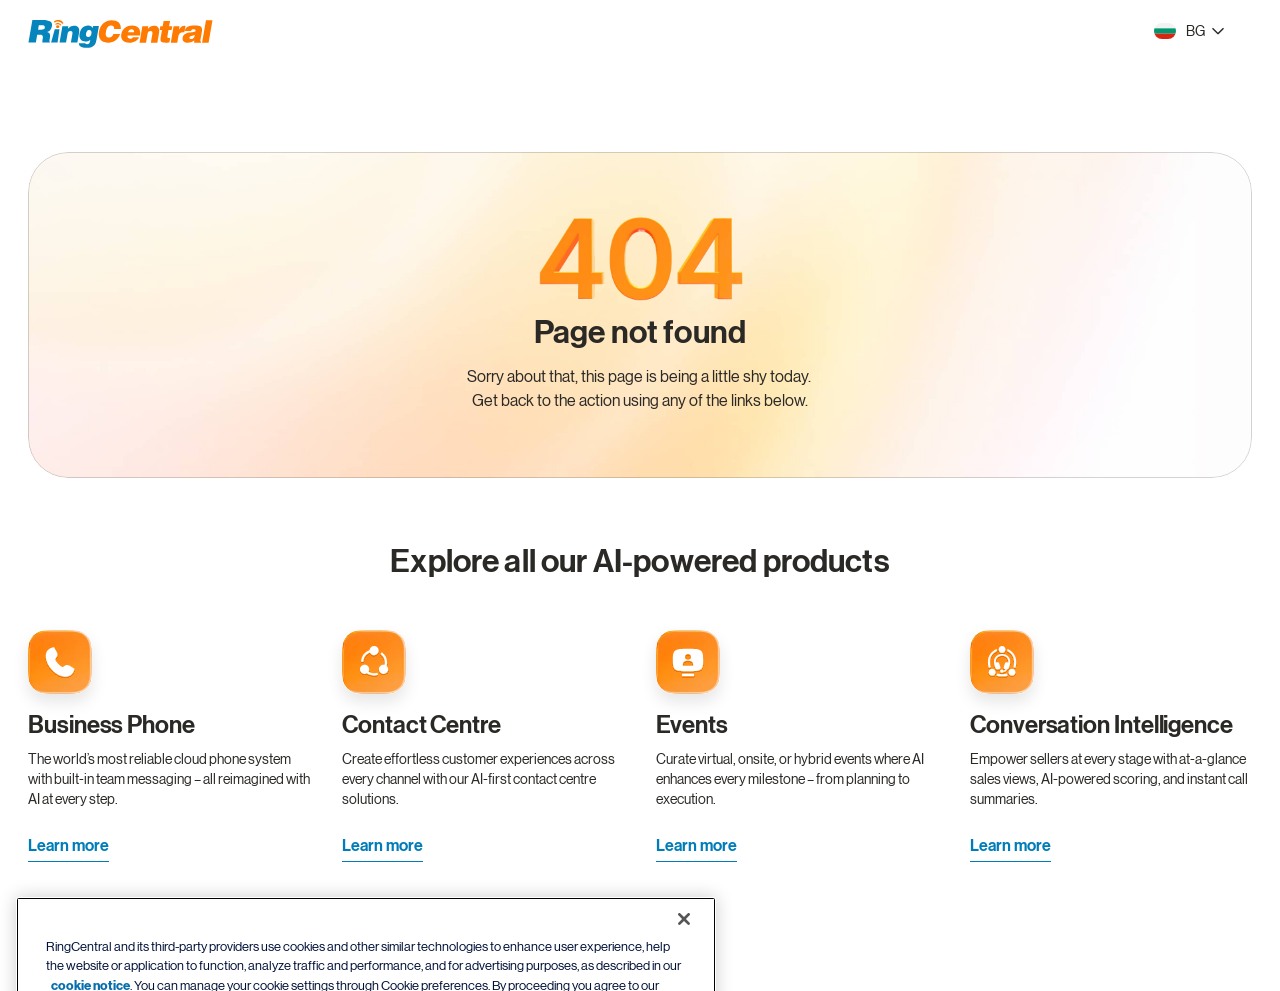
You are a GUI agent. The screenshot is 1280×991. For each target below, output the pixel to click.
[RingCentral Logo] (120, 34)
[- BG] (1189, 31)
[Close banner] (684, 944)
